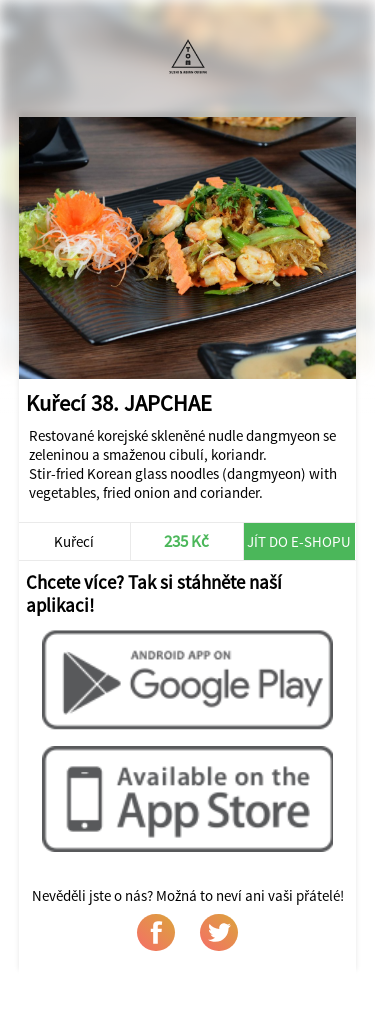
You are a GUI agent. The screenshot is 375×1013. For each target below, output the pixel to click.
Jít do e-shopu (299, 541)
